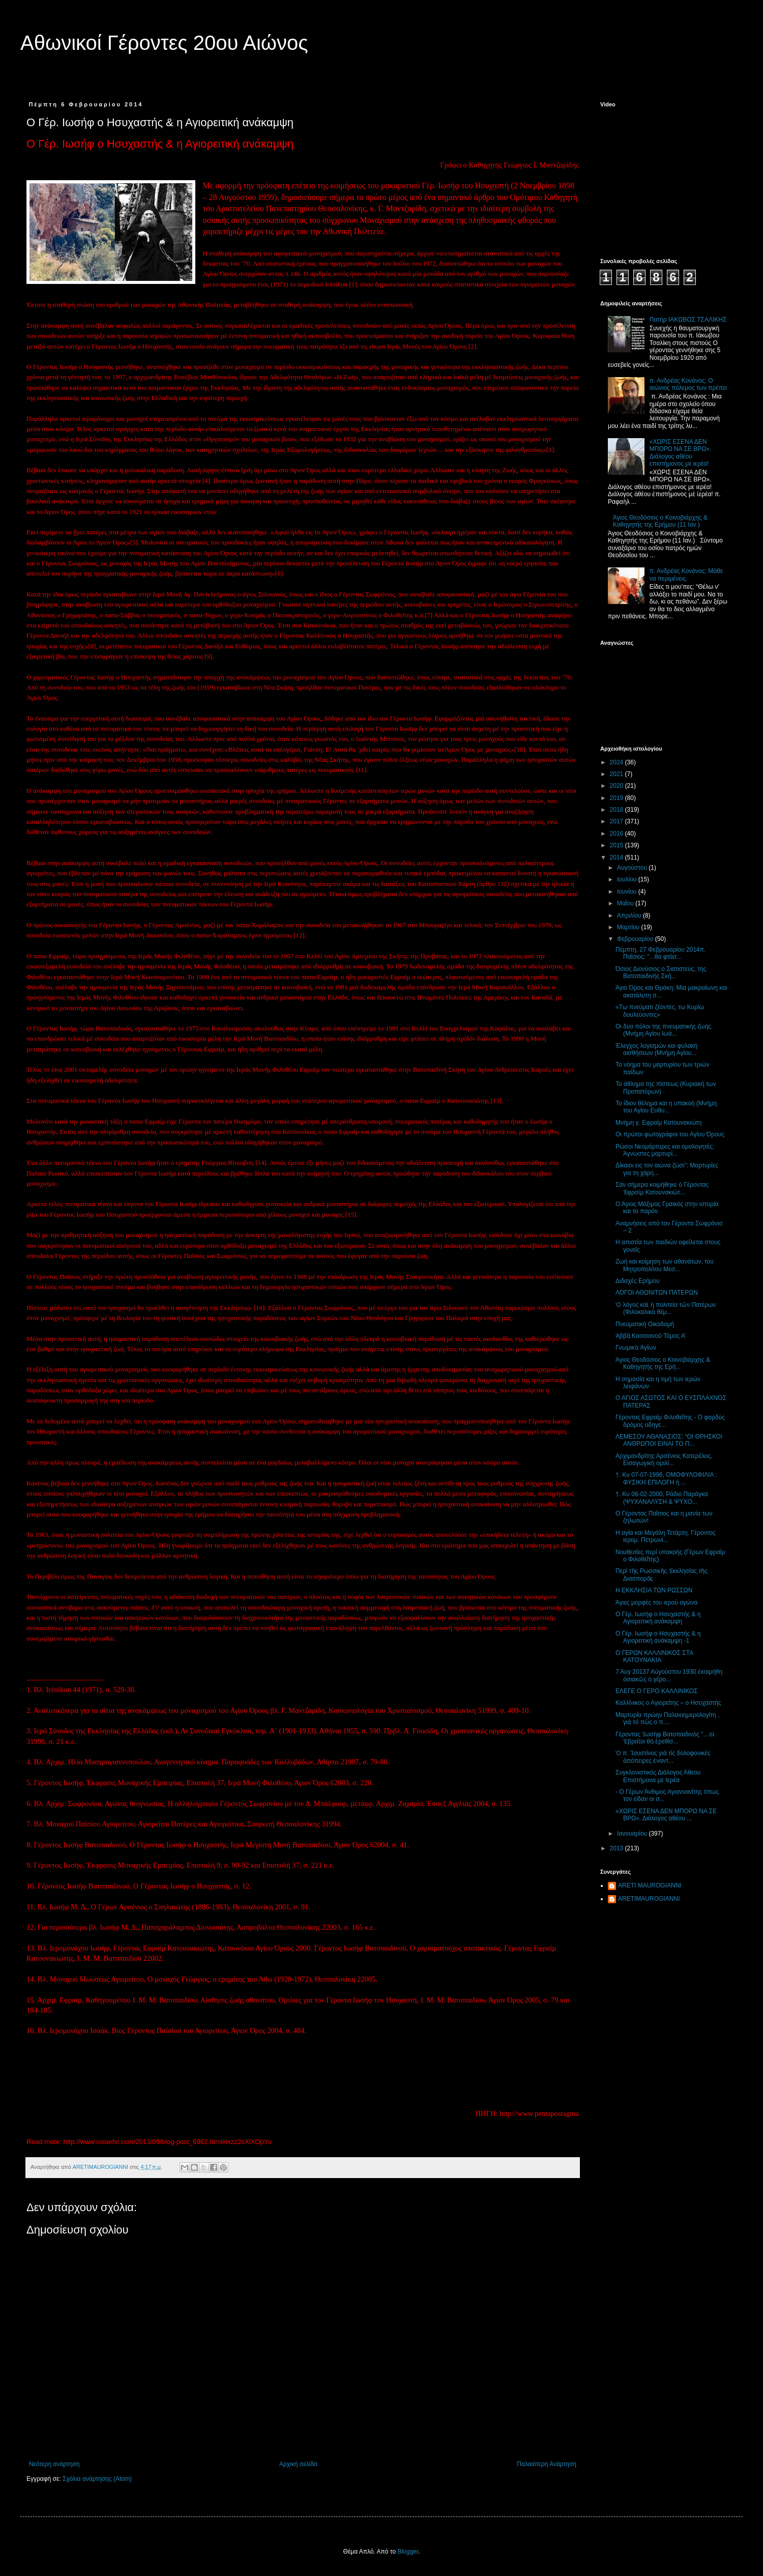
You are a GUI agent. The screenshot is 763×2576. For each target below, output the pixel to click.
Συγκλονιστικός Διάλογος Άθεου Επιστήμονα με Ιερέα (657, 1776)
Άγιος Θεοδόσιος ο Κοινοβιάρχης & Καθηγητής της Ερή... (662, 1363)
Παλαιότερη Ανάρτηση (546, 2464)
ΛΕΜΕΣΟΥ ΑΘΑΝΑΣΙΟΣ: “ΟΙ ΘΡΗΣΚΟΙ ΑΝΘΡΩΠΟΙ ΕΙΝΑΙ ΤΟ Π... (668, 1440)
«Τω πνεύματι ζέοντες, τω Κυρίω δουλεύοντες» (659, 1011)
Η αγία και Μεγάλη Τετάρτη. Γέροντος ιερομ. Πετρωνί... (665, 1536)
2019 (617, 798)
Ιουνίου (627, 891)
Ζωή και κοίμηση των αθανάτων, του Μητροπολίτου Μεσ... (664, 1265)
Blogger (407, 2551)
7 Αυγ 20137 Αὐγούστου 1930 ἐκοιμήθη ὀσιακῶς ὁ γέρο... (668, 1675)
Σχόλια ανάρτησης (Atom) (97, 2478)
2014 (617, 857)
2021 (617, 774)
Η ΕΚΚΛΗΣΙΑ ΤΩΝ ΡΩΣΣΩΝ (653, 1590)
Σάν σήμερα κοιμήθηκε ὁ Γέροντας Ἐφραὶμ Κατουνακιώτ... (662, 1188)
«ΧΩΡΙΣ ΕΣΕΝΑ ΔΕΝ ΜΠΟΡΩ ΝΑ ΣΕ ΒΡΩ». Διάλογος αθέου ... (666, 1815)
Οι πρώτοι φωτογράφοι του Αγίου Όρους (669, 1134)
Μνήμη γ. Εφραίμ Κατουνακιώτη (658, 1122)
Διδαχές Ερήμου (637, 1280)
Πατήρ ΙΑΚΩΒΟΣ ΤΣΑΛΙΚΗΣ (688, 319)
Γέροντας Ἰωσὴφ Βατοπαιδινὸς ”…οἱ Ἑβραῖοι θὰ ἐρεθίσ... (665, 1738)
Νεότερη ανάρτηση (54, 2464)
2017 (617, 821)
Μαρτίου (629, 927)
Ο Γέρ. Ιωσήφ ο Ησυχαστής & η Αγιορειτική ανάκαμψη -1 (658, 1637)
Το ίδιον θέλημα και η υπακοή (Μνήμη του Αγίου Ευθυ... (666, 1107)
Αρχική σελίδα (298, 2464)
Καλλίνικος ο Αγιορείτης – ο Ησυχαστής (668, 1702)
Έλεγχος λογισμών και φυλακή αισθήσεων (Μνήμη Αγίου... (656, 1049)
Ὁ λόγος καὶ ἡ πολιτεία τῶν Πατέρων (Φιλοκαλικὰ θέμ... (665, 1308)
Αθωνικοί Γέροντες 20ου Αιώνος (164, 43)
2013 (617, 1848)
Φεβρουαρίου (636, 938)
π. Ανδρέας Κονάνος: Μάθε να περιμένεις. (686, 574)
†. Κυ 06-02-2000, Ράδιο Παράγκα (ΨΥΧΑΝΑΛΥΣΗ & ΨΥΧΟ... (661, 1498)
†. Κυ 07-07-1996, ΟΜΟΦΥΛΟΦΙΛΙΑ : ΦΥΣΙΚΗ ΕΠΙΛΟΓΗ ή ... (666, 1478)
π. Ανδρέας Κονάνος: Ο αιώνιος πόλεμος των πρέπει (688, 384)
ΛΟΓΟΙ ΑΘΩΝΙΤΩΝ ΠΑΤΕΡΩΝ (656, 1292)
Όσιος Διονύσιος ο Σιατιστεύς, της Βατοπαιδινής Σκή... (660, 972)
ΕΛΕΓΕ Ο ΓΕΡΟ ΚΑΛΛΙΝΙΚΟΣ (656, 1691)
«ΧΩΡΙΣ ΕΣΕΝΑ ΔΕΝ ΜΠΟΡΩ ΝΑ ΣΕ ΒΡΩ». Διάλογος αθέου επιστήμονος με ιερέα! (680, 452)
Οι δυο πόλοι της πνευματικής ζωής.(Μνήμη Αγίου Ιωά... (664, 1030)
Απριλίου (630, 915)
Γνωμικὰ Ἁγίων (635, 1347)
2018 (617, 809)
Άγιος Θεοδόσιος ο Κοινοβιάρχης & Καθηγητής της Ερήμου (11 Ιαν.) (660, 521)
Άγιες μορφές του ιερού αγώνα (656, 1602)
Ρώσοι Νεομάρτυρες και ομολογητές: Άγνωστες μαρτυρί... (664, 1150)
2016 (617, 833)
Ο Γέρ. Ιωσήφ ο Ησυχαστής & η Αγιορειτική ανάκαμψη (658, 1618)
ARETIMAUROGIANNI (649, 1898)
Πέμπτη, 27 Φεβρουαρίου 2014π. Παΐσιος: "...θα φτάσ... (660, 953)
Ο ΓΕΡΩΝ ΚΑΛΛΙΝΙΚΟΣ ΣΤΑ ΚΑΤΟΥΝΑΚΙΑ (654, 1656)
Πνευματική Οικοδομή (644, 1324)
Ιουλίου (627, 879)
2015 (617, 845)
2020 (617, 785)
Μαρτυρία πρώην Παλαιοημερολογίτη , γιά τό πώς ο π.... (667, 1718)
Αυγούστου (633, 867)
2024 (617, 762)
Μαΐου (626, 903)
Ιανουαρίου (633, 1833)
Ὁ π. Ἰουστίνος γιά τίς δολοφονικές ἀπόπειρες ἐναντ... (662, 1757)
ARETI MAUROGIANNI (650, 1885)
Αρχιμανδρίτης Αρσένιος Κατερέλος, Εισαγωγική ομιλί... (663, 1459)
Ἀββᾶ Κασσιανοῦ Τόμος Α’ (650, 1335)
